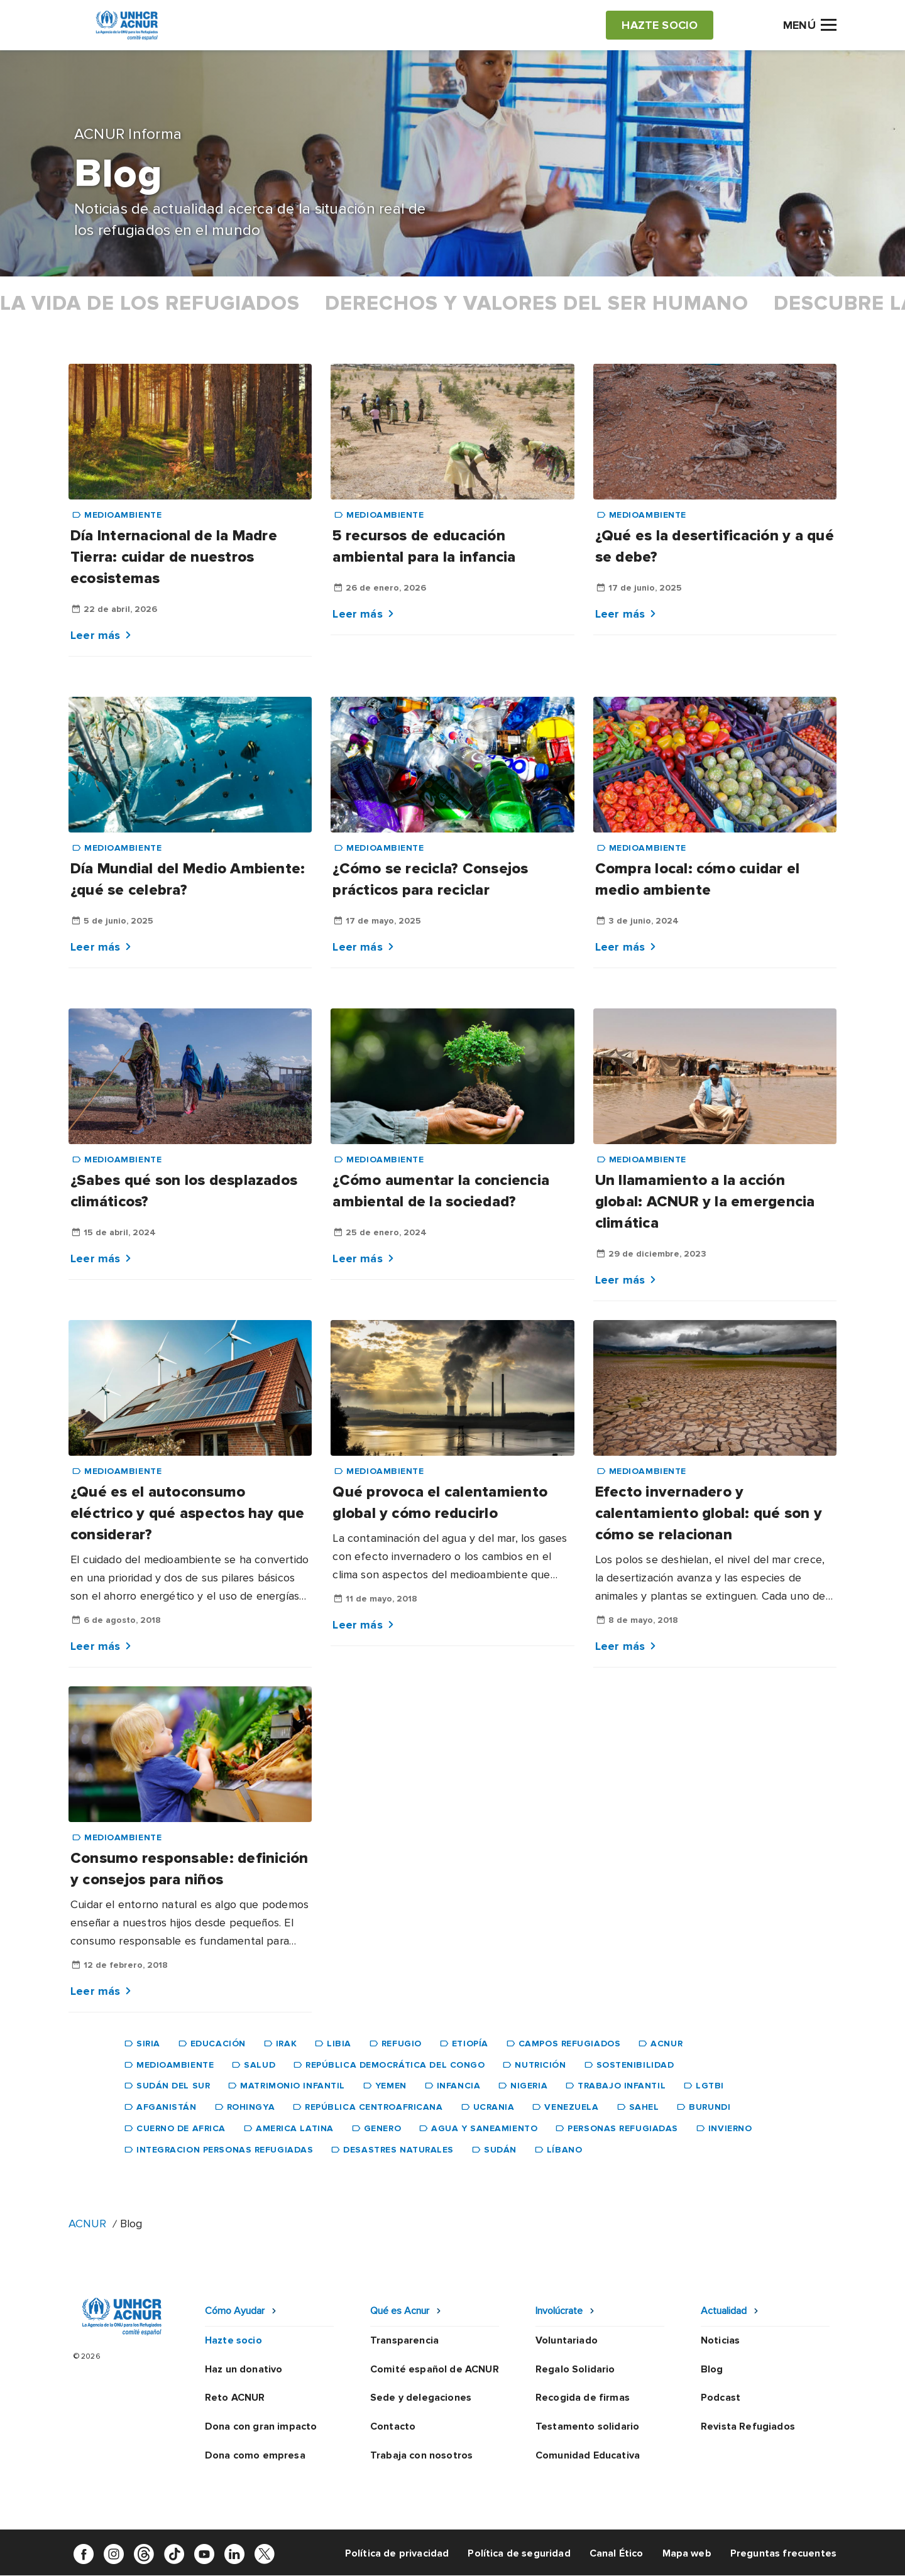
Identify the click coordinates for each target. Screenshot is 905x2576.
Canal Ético (617, 2553)
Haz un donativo (243, 2369)
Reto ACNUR (235, 2397)
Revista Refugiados (748, 2426)
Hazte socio (233, 2340)
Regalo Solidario (575, 2369)
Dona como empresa (255, 2455)
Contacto (392, 2426)
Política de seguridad (519, 2553)
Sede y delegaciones (420, 2397)
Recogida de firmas (582, 2397)
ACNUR (87, 2223)
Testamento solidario (587, 2426)
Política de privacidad (397, 2553)
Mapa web (686, 2553)
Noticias (720, 2340)
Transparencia (404, 2340)
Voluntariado (566, 2340)
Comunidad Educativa (587, 2455)
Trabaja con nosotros (421, 2455)
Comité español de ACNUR (434, 2369)
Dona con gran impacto (261, 2426)
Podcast (720, 2397)
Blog (712, 2369)
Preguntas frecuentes (783, 2553)
